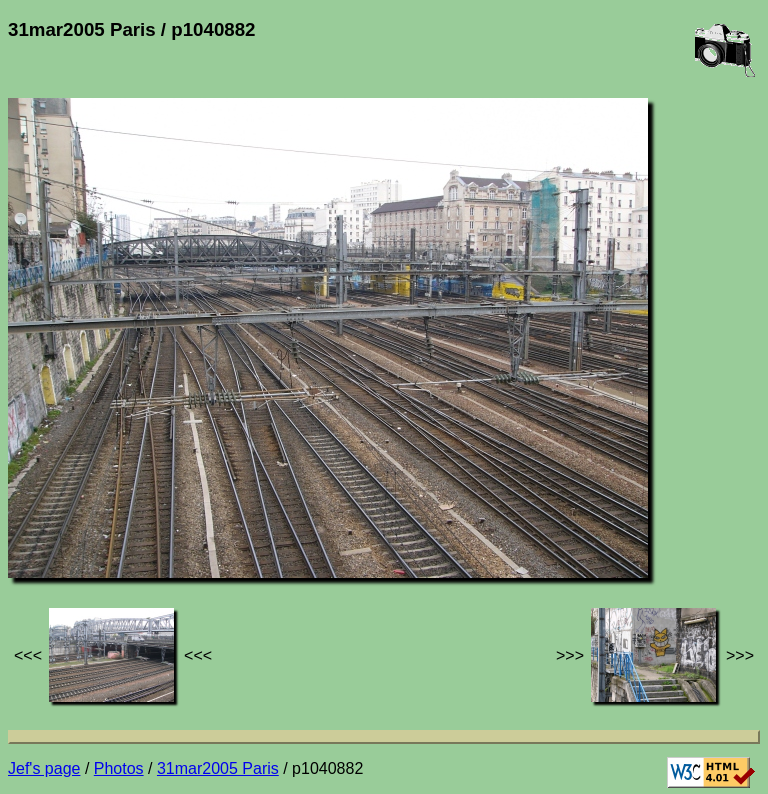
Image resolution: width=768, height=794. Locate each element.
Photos (119, 768)
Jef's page (44, 768)
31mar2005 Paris (218, 768)
